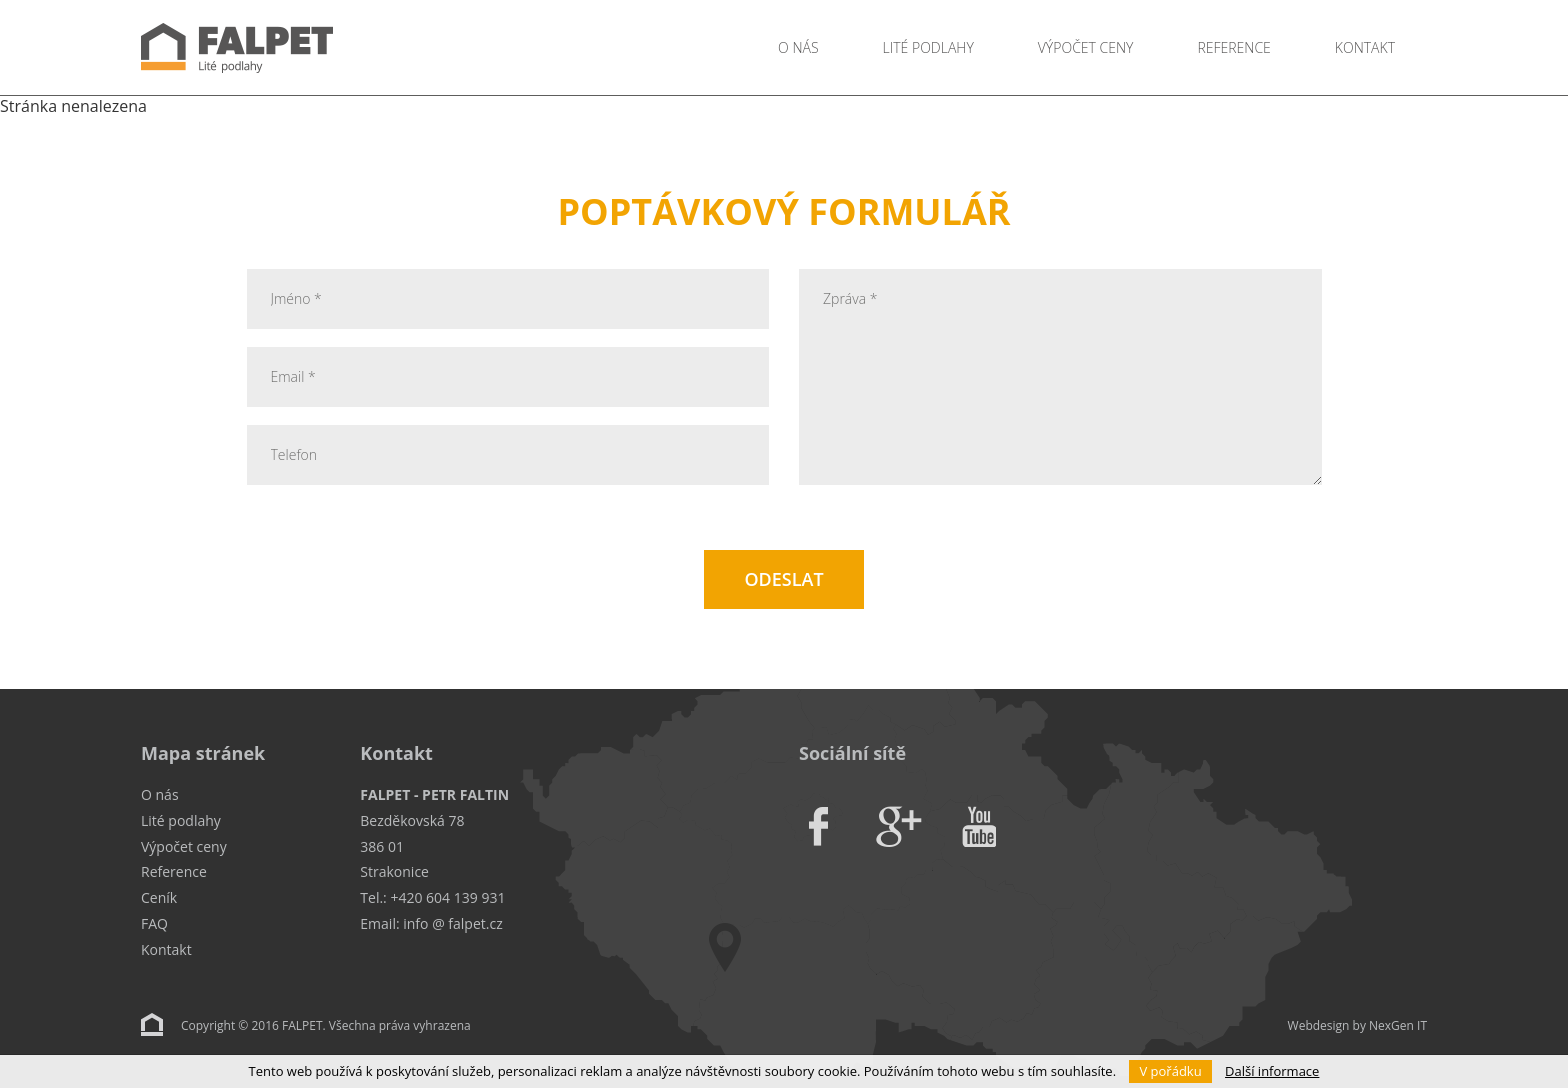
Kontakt (1365, 47)
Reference (1233, 47)
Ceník (159, 897)
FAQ (154, 923)
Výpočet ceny (1086, 47)
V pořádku (1170, 1071)
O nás (798, 47)
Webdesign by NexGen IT (1357, 1025)
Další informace (1272, 1071)
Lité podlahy (928, 47)
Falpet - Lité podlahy (316, 47)
